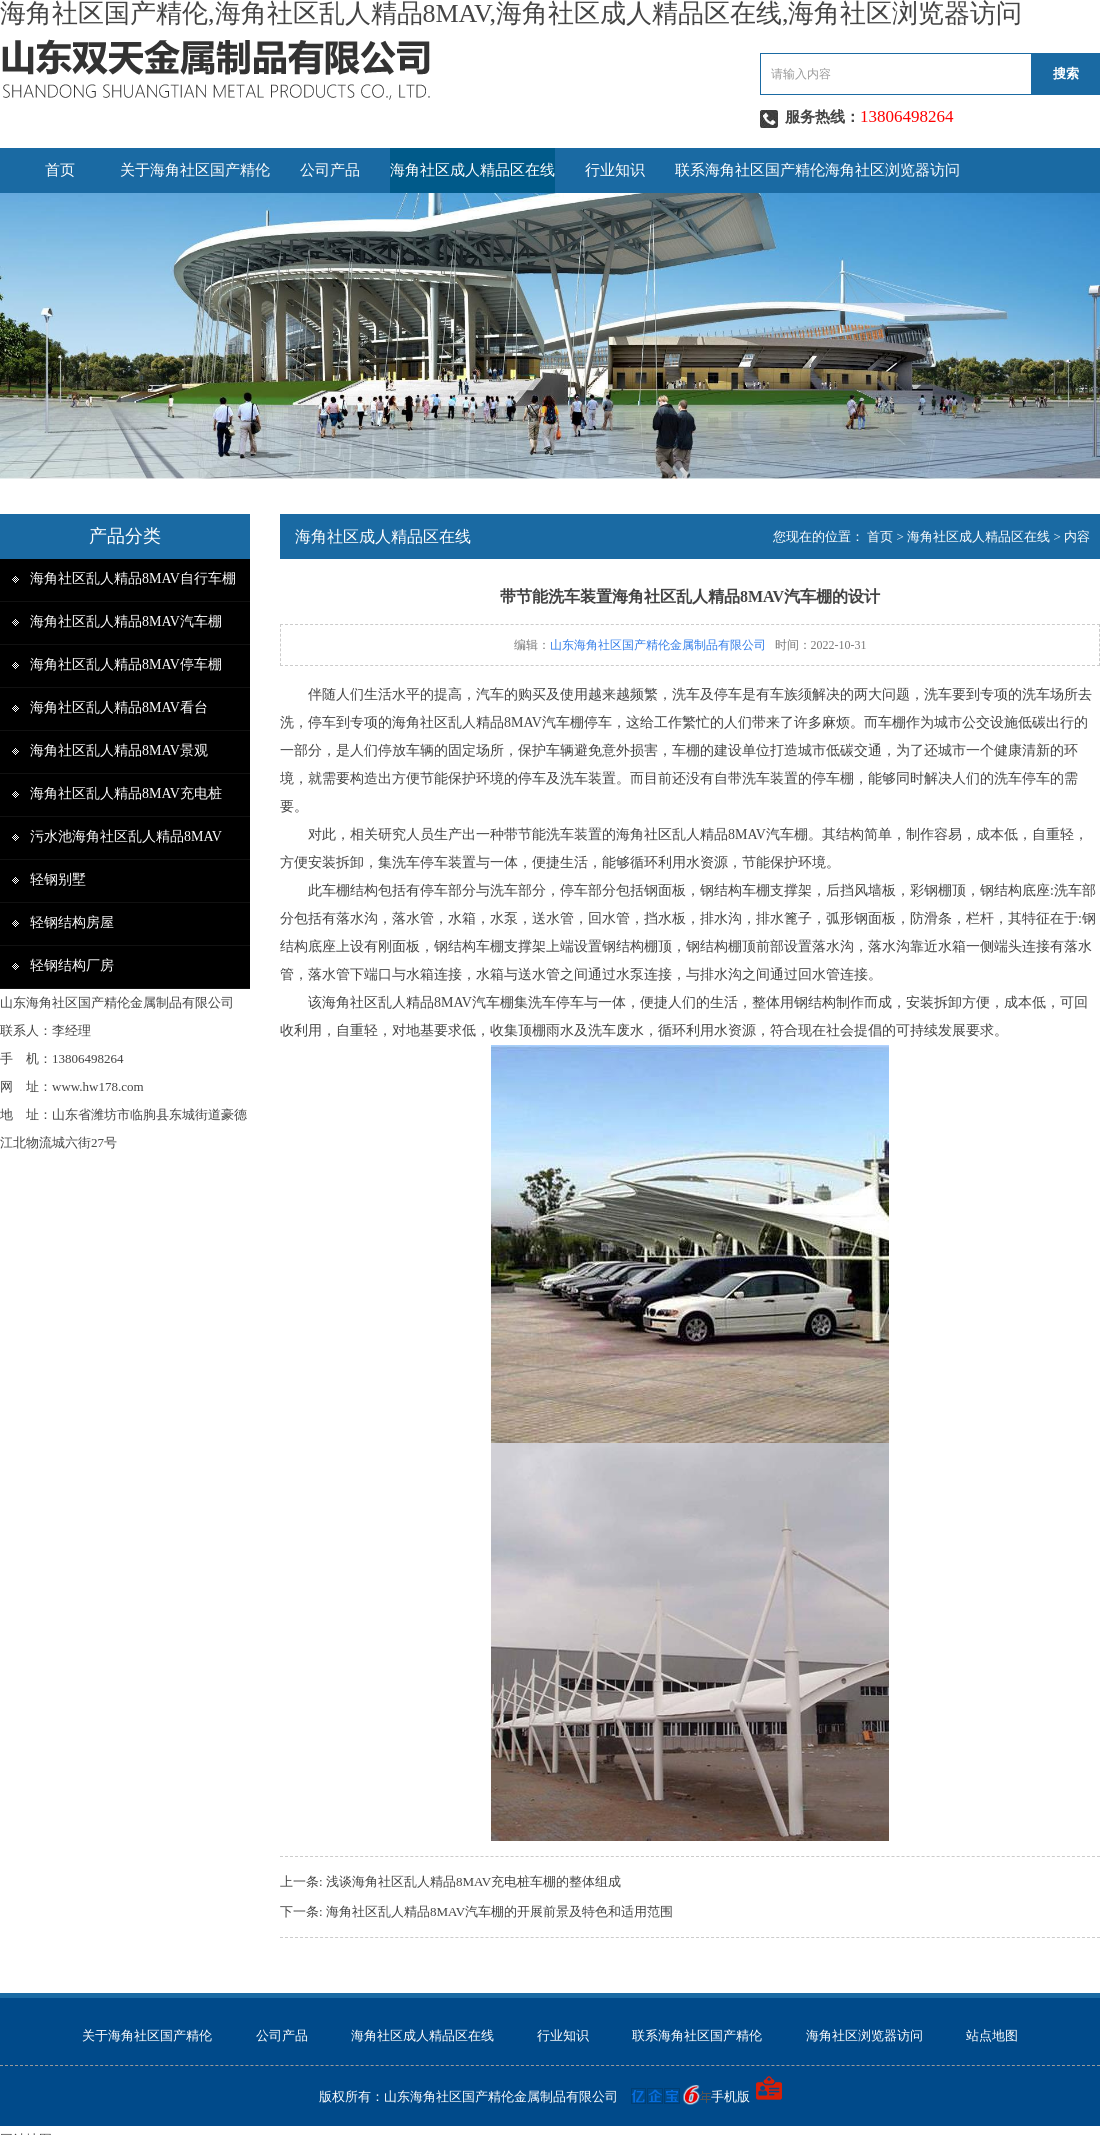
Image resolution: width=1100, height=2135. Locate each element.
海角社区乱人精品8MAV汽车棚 (126, 621)
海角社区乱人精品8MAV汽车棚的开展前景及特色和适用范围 (499, 1911)
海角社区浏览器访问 (892, 170)
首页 (60, 170)
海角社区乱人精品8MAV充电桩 (126, 793)
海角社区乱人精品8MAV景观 (119, 750)
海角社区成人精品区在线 (472, 170)
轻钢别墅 (58, 879)
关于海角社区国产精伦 (195, 170)
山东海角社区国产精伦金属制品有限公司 (658, 645)
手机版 (730, 2096)
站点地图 (992, 2035)
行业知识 (615, 170)
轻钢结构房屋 (72, 922)
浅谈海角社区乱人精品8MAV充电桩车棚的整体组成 (473, 1881)
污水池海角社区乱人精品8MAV (126, 836)
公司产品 (330, 170)
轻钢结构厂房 (72, 965)
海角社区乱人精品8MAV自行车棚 (133, 578)
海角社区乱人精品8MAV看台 (119, 707)
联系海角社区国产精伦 (750, 170)
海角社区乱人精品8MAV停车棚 (126, 664)
